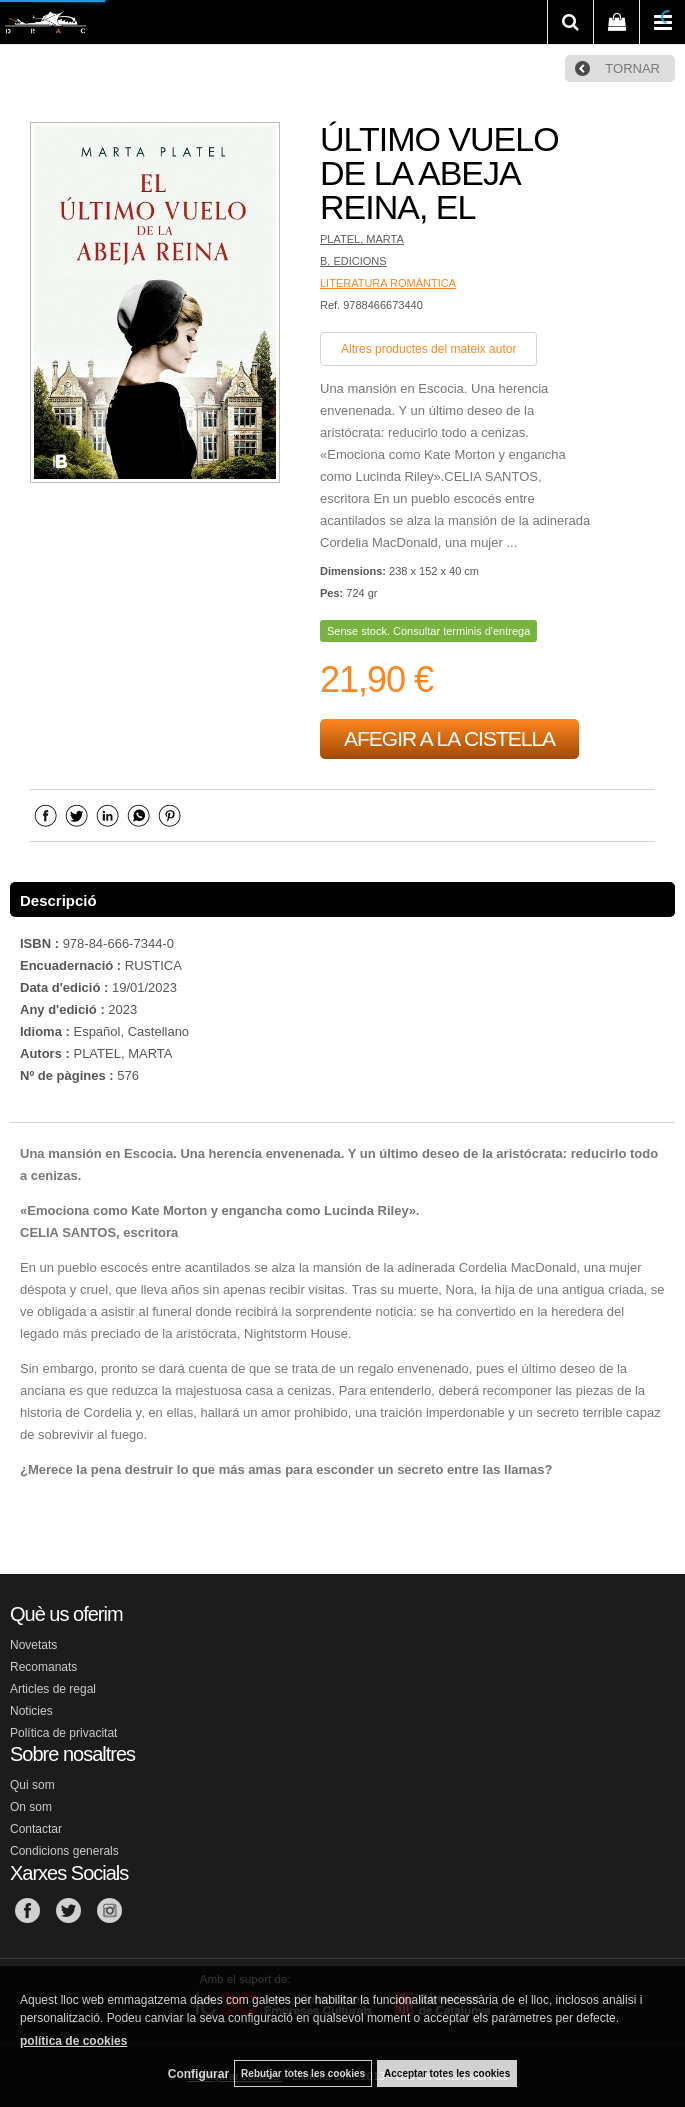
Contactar (36, 1829)
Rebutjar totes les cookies (303, 2073)
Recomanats (43, 1667)
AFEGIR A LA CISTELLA (449, 738)
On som (31, 1807)
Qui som (32, 1785)
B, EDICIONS (353, 261)
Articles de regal (53, 1689)
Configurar (198, 2074)
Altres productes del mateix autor (428, 349)
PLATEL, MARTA (362, 239)
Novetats (33, 1645)
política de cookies (73, 2041)
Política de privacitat (63, 1733)
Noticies (31, 1711)
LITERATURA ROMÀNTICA (388, 283)
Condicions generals (64, 1851)
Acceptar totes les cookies (447, 2073)
